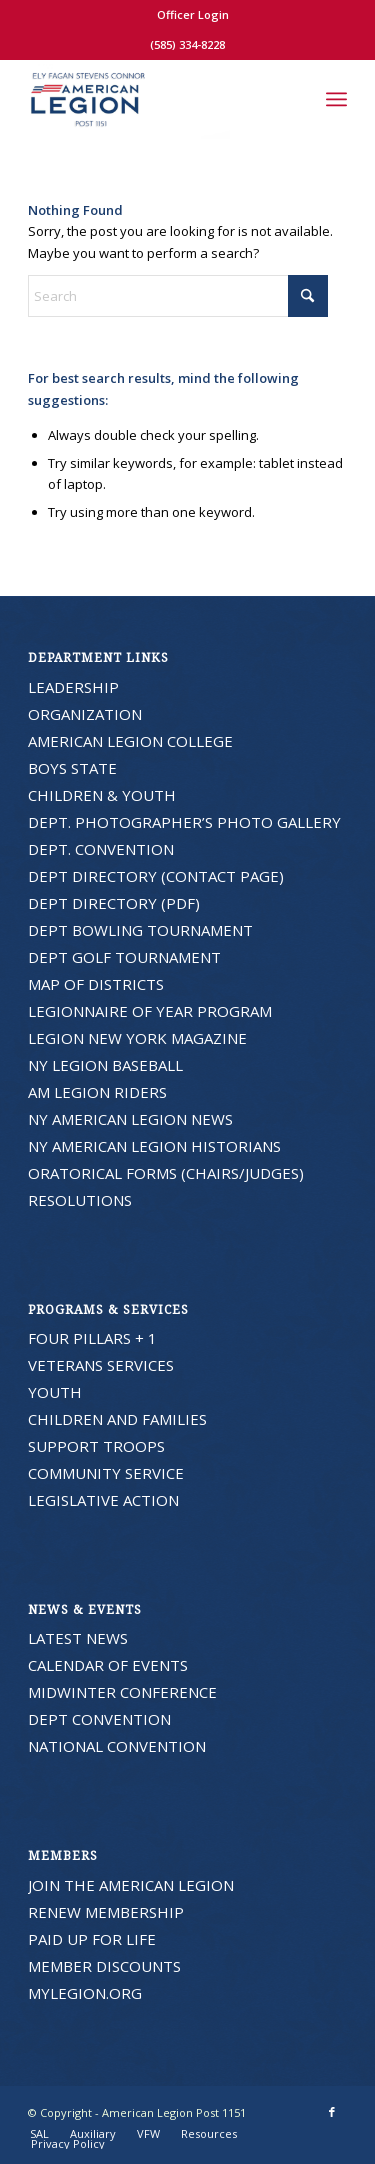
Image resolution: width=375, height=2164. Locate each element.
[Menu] (336, 99)
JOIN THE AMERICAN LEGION (131, 1885)
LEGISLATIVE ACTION (103, 1500)
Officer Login (193, 14)
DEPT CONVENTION (99, 1719)
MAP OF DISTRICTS (96, 984)
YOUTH (55, 1392)
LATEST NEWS (78, 1638)
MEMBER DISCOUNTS (104, 1966)
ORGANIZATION (85, 714)
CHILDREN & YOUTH (102, 795)
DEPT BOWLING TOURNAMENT (140, 930)
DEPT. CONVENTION (101, 849)
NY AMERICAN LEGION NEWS (130, 1119)
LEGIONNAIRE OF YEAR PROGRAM (150, 1011)
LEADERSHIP (73, 687)
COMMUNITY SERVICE (106, 1473)
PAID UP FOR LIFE (92, 1939)
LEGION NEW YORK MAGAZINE (137, 1038)
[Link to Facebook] (332, 2112)
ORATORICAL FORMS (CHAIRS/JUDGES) (166, 1173)
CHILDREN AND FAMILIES (117, 1419)
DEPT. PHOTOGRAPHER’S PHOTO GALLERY (184, 822)
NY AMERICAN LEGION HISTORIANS (154, 1146)
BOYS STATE (72, 768)
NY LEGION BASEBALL (105, 1065)
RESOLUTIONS (80, 1200)
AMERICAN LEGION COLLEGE (130, 741)
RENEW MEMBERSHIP (106, 1912)
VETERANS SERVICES (101, 1365)
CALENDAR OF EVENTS (108, 1665)
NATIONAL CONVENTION (117, 1746)
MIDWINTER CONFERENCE (122, 1692)
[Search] (292, 99)
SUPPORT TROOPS (96, 1446)
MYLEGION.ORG (85, 1993)
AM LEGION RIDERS (97, 1092)
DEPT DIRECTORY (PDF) (114, 903)
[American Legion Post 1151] (155, 99)
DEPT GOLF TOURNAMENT (124, 957)
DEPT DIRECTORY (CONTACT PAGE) (156, 876)
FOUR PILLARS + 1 (92, 1338)
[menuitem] (193, 15)
